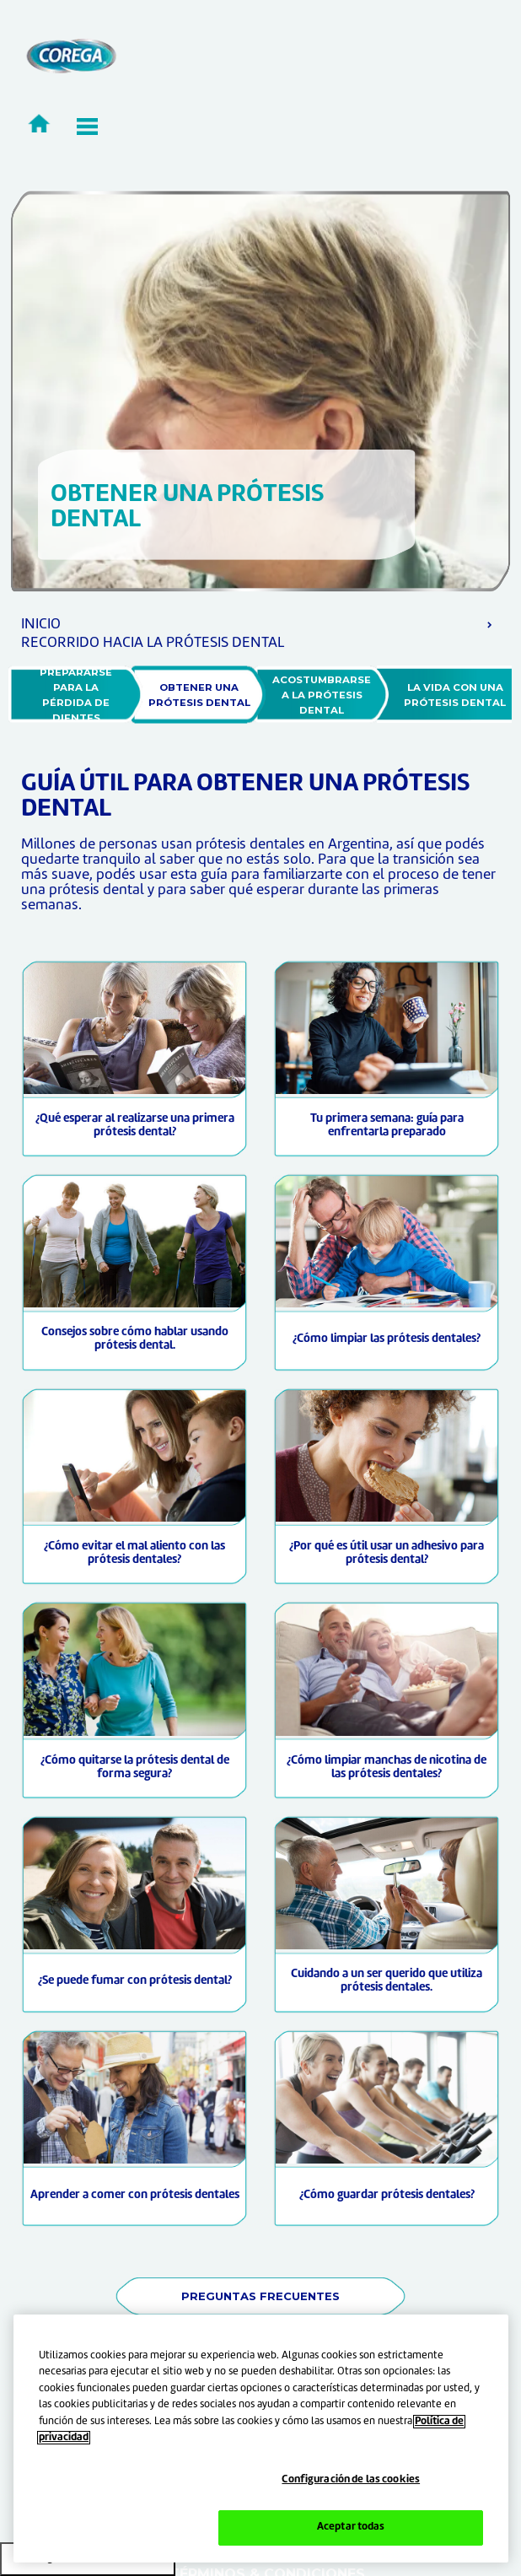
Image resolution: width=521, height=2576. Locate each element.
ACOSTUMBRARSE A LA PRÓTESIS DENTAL (322, 695)
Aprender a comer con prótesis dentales (134, 2195)
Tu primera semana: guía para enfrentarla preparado (387, 1125)
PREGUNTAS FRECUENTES (260, 2296)
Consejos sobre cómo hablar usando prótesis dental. (134, 1339)
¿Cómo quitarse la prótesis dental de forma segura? (134, 1767)
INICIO (41, 624)
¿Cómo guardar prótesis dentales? (387, 2195)
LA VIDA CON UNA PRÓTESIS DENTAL (455, 695)
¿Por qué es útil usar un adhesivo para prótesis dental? (386, 1553)
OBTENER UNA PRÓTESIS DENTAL (199, 695)
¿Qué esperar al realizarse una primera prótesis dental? (134, 1125)
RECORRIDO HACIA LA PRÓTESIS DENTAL (152, 643)
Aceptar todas (351, 2527)
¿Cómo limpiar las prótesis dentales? (387, 1339)
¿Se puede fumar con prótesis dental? (135, 1980)
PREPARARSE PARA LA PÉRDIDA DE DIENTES (77, 695)
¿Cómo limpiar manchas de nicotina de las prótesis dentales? (386, 1767)
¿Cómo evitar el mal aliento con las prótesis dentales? (134, 1553)
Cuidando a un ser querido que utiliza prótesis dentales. (386, 1981)
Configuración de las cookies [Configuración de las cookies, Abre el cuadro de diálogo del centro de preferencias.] (351, 2480)
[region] (260, 2439)
